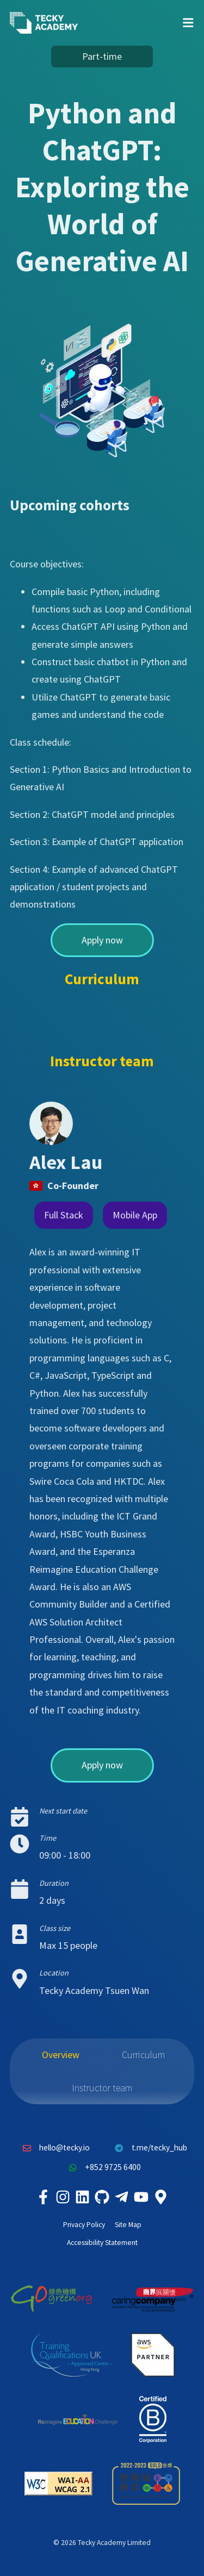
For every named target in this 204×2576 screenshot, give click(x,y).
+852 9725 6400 (102, 2167)
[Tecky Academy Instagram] (63, 2196)
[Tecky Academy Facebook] (43, 2196)
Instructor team (102, 2087)
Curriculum (143, 2054)
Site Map (128, 2224)
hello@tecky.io (53, 2148)
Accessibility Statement (102, 2242)
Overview (60, 2054)
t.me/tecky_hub (148, 2148)
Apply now (102, 940)
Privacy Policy (84, 2224)
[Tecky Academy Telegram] (122, 2196)
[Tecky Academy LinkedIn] (82, 2196)
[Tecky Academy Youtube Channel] (141, 2196)
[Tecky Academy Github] (102, 2196)
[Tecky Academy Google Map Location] (161, 2196)
